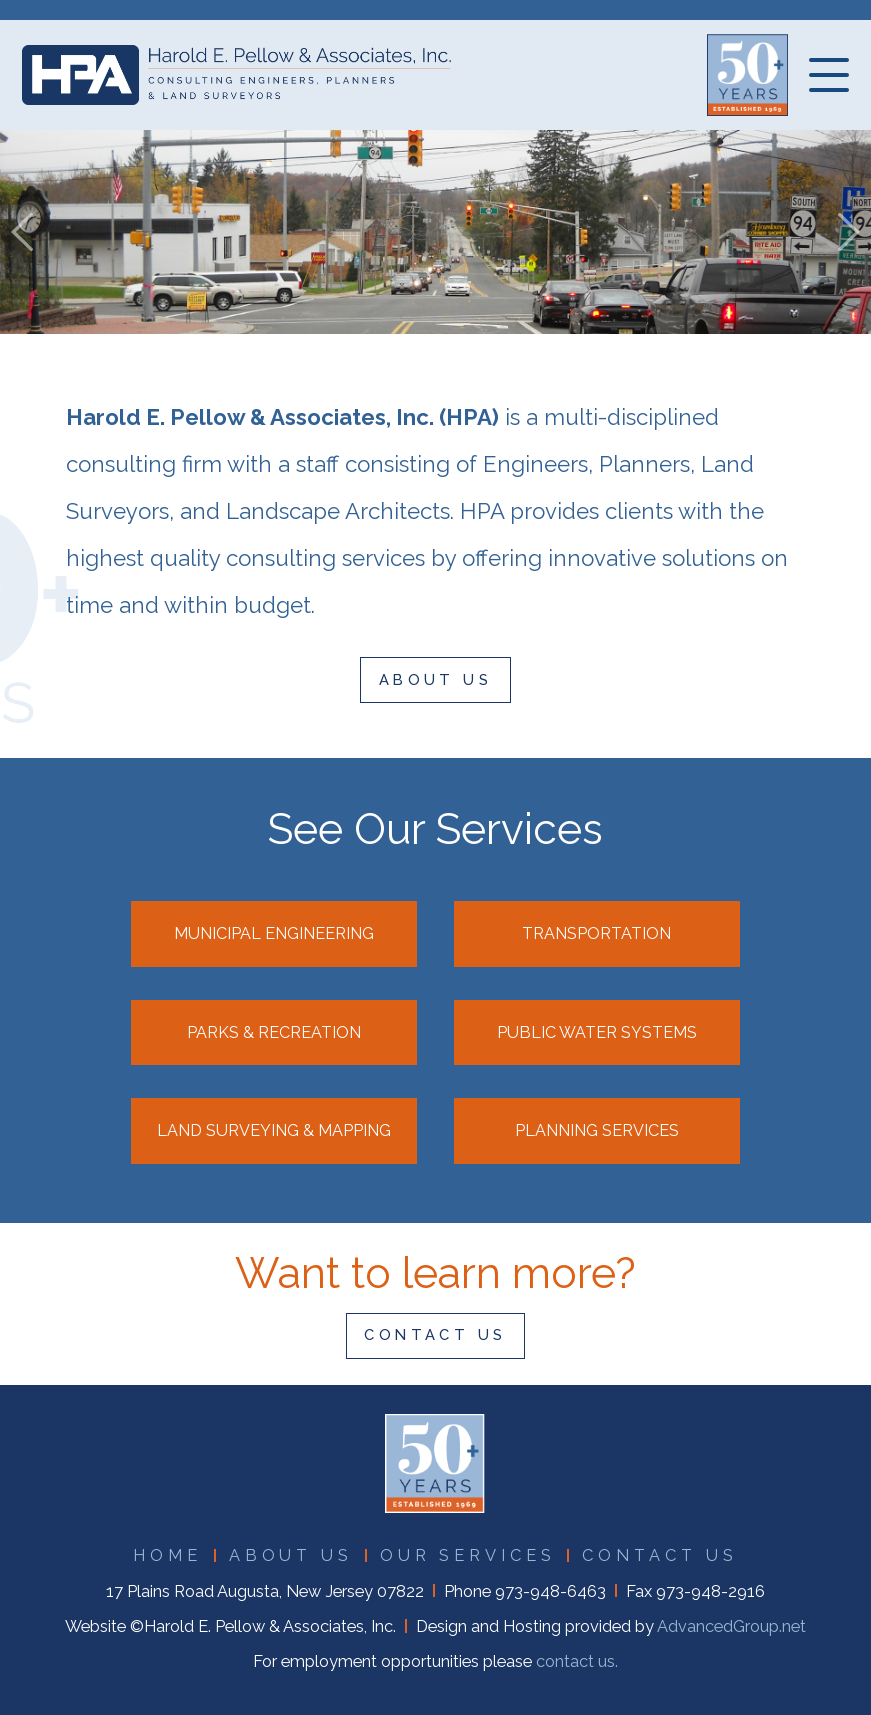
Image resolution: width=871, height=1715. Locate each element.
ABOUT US (435, 679)
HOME (167, 1555)
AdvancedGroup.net (731, 1626)
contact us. (577, 1661)
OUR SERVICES (468, 1555)
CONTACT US (435, 1334)
